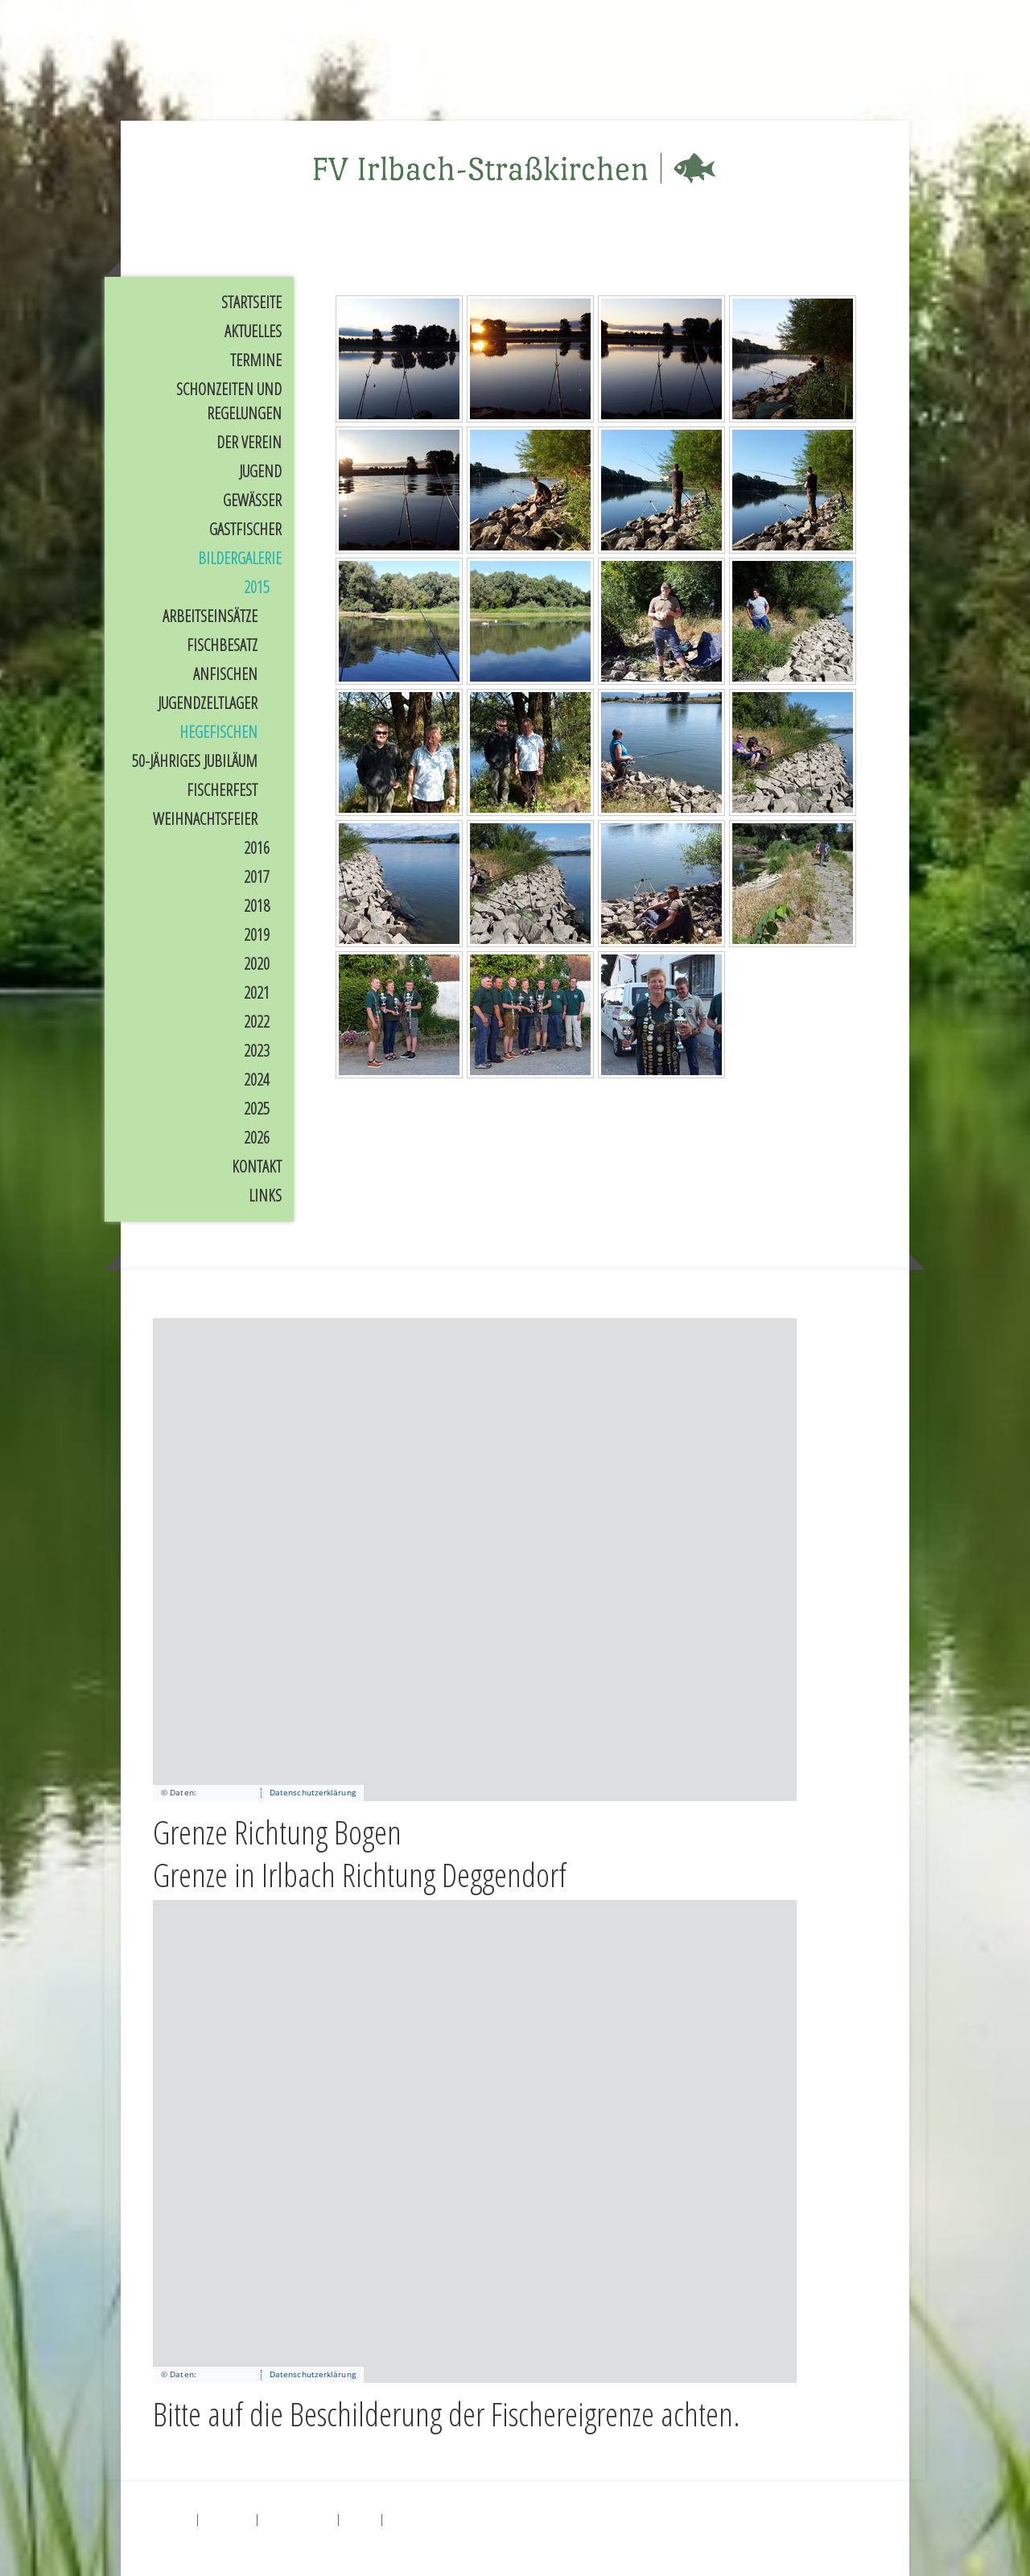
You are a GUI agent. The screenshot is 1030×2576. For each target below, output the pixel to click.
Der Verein (249, 442)
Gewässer (252, 500)
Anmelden (859, 2538)
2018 (257, 906)
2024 (257, 1079)
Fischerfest (222, 790)
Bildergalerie (240, 558)
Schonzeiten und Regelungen (229, 401)
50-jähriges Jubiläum (195, 761)
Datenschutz (227, 2518)
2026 (257, 1137)
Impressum (170, 2518)
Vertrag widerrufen (434, 2518)
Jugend (260, 471)
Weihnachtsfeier (205, 819)
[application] (475, 1559)
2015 (257, 587)
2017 (257, 877)
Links (265, 1195)
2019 (257, 935)
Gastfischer (245, 529)
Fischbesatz (222, 645)
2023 (257, 1050)
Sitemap (360, 2518)
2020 (257, 964)
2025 (257, 1108)
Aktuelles (253, 331)
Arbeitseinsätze (210, 616)
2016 (257, 848)
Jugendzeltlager (208, 703)
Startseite (251, 302)
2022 (257, 1021)
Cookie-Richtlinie (297, 2518)
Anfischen (225, 674)
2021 (257, 993)
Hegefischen (218, 732)
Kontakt (257, 1166)
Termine (256, 360)
